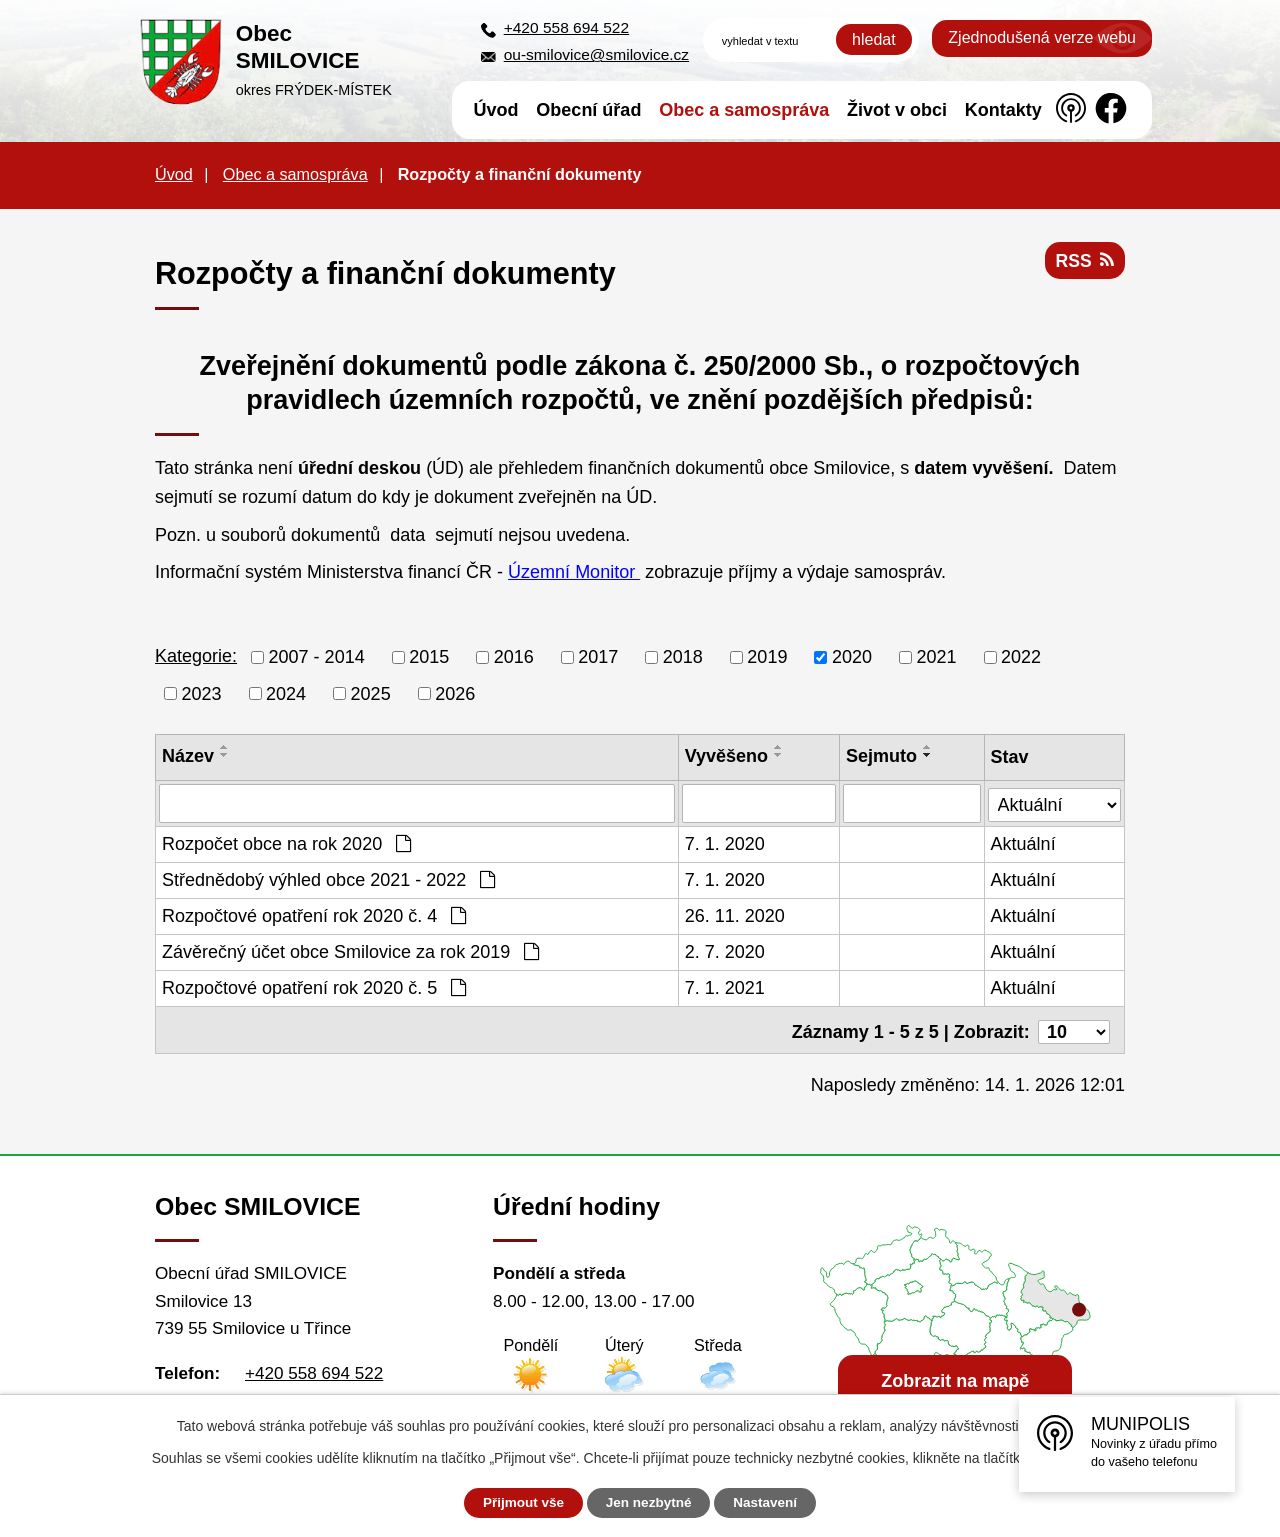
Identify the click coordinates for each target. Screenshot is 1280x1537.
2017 (598, 657)
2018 (683, 657)
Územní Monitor (574, 572)
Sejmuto (882, 756)
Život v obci (897, 110)
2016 (514, 657)
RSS (1084, 263)
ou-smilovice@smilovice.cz (596, 54)
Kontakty (1003, 110)
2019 (767, 657)
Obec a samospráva (744, 110)
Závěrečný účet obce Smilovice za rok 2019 (350, 951)
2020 (852, 657)
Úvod (496, 110)
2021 (936, 657)
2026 (455, 693)
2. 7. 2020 (725, 951)
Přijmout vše (517, 1503)
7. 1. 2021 (725, 987)
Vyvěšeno (726, 756)
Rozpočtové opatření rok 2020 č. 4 (314, 915)
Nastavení (772, 1503)
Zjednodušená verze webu (1042, 37)
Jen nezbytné (649, 1503)
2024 (286, 693)
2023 (202, 693)
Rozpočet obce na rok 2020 (286, 843)
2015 (429, 657)
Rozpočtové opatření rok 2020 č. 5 (314, 987)
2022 (1021, 657)
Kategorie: (196, 656)
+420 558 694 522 (566, 27)
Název (188, 756)
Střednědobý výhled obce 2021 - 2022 (328, 879)
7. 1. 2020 (725, 843)
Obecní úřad (588, 110)
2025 (371, 693)
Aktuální (1024, 843)
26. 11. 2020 (735, 915)
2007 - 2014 (317, 657)
